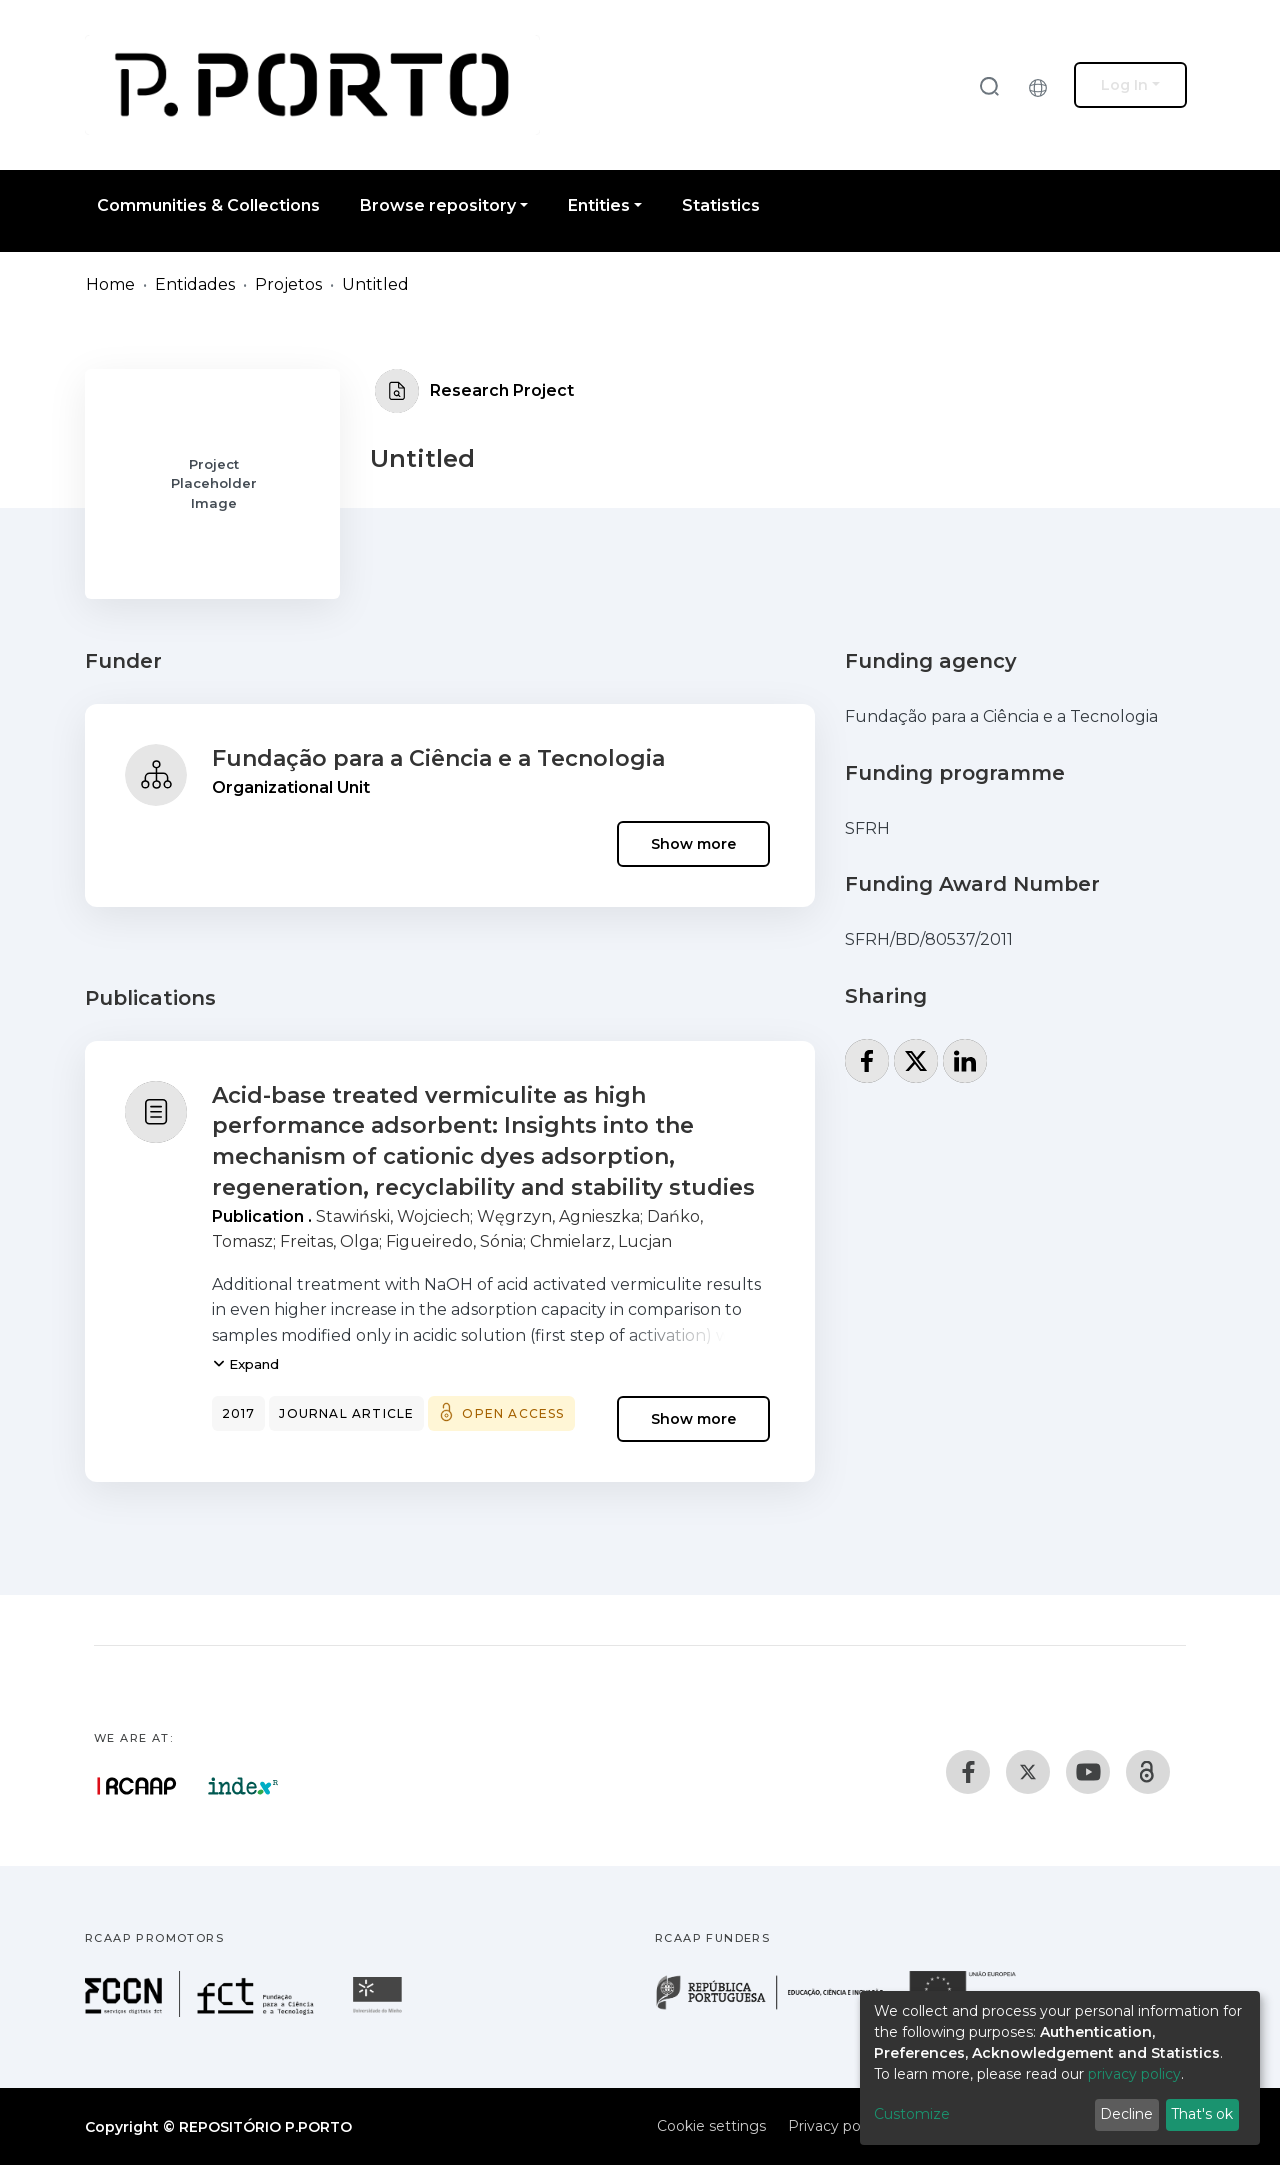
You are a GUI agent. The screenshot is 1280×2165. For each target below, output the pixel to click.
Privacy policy (835, 2126)
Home (110, 284)
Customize (912, 2114)
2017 (239, 1413)
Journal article (346, 1413)
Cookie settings (711, 2126)
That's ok (1202, 2114)
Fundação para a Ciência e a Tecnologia (438, 758)
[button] (1043, 85)
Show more (693, 844)
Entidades (195, 284)
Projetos (288, 284)
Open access (513, 1413)
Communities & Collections (208, 205)
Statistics (721, 205)
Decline (1126, 2114)
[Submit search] (989, 85)
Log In (1124, 85)
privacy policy (1134, 2074)
